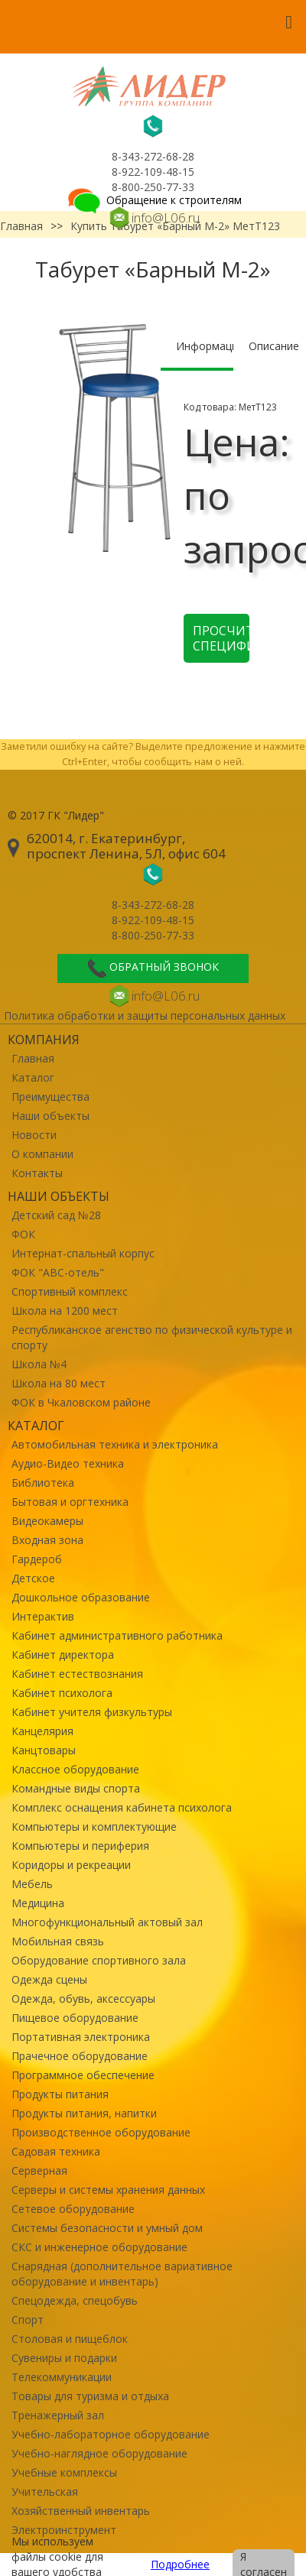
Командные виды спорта (75, 1788)
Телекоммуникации (61, 2377)
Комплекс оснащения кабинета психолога (121, 1807)
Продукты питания (60, 2094)
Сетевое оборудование (73, 2208)
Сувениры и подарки (64, 2358)
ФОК (23, 1234)
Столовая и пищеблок (69, 2338)
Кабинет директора (62, 1654)
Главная (32, 1058)
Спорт (27, 2319)
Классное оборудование (75, 1769)
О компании (42, 1154)
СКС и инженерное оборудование (99, 2247)
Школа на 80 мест (58, 1383)
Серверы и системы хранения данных (108, 2189)
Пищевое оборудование (74, 2017)
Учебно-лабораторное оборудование (110, 2434)
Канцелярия (42, 1731)
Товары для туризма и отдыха (90, 2396)
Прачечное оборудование (79, 2056)
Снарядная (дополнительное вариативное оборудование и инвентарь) (122, 2274)
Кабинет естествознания (77, 1673)
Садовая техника (55, 2151)
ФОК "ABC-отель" (57, 1272)
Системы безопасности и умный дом (107, 2228)
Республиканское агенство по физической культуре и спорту (151, 1337)
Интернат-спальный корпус (83, 1253)
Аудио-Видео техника (67, 1463)
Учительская (44, 2491)
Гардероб (36, 1559)
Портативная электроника (80, 2036)
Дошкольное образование (80, 1597)
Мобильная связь (57, 1941)
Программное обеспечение (83, 2075)
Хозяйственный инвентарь (80, 2510)
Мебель (32, 1884)
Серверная (39, 2170)
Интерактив (42, 1616)
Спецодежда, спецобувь (74, 2300)
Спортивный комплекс (69, 1291)
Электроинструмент (63, 2529)
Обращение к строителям (153, 200)
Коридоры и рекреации (71, 1864)
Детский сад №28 (56, 1215)
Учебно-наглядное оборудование (99, 2453)
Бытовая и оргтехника (70, 1501)
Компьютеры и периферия (80, 1845)
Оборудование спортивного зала (98, 1960)
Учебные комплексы (64, 2472)
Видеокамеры (47, 1520)
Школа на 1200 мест (64, 1310)
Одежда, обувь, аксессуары (83, 1998)
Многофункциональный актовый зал (107, 1922)
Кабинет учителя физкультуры (91, 1712)
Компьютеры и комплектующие (94, 1826)
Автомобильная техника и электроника (114, 1444)
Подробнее (180, 2564)
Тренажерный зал (57, 2415)
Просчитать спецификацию (221, 638)
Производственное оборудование (100, 2132)
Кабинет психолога (61, 1692)
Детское (33, 1578)
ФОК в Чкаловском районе (81, 1402)
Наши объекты (50, 1115)
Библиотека (42, 1482)
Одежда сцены (49, 1979)
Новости (34, 1134)
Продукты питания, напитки (84, 2113)
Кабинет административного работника (117, 1635)
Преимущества (50, 1096)
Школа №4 (39, 1364)
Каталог (32, 1077)
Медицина (37, 1903)
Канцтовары (43, 1750)
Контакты (37, 1173)
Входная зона (47, 1540)
